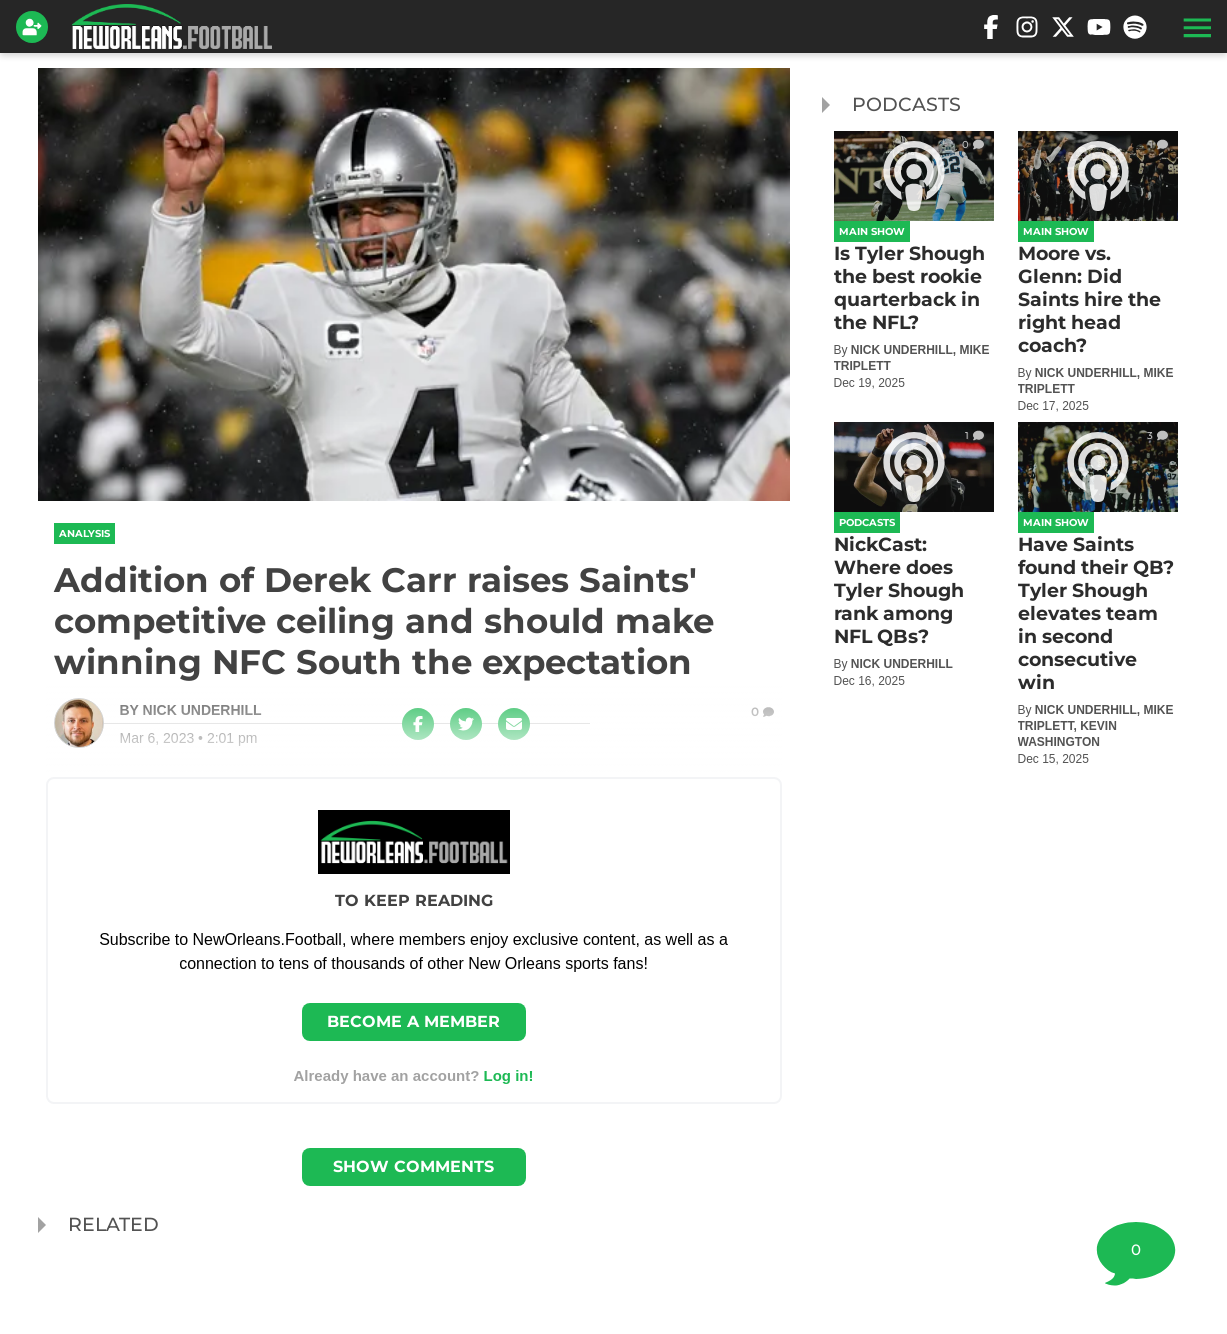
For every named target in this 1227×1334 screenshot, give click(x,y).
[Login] (36, 27)
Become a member (413, 1021)
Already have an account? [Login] (413, 1075)
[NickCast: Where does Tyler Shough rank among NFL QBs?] (914, 555)
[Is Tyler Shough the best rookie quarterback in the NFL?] (914, 261)
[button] (1195, 27)
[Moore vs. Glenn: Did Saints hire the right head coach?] (1098, 272)
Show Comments (413, 1166)
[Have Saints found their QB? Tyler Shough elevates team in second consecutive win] (1098, 594)
